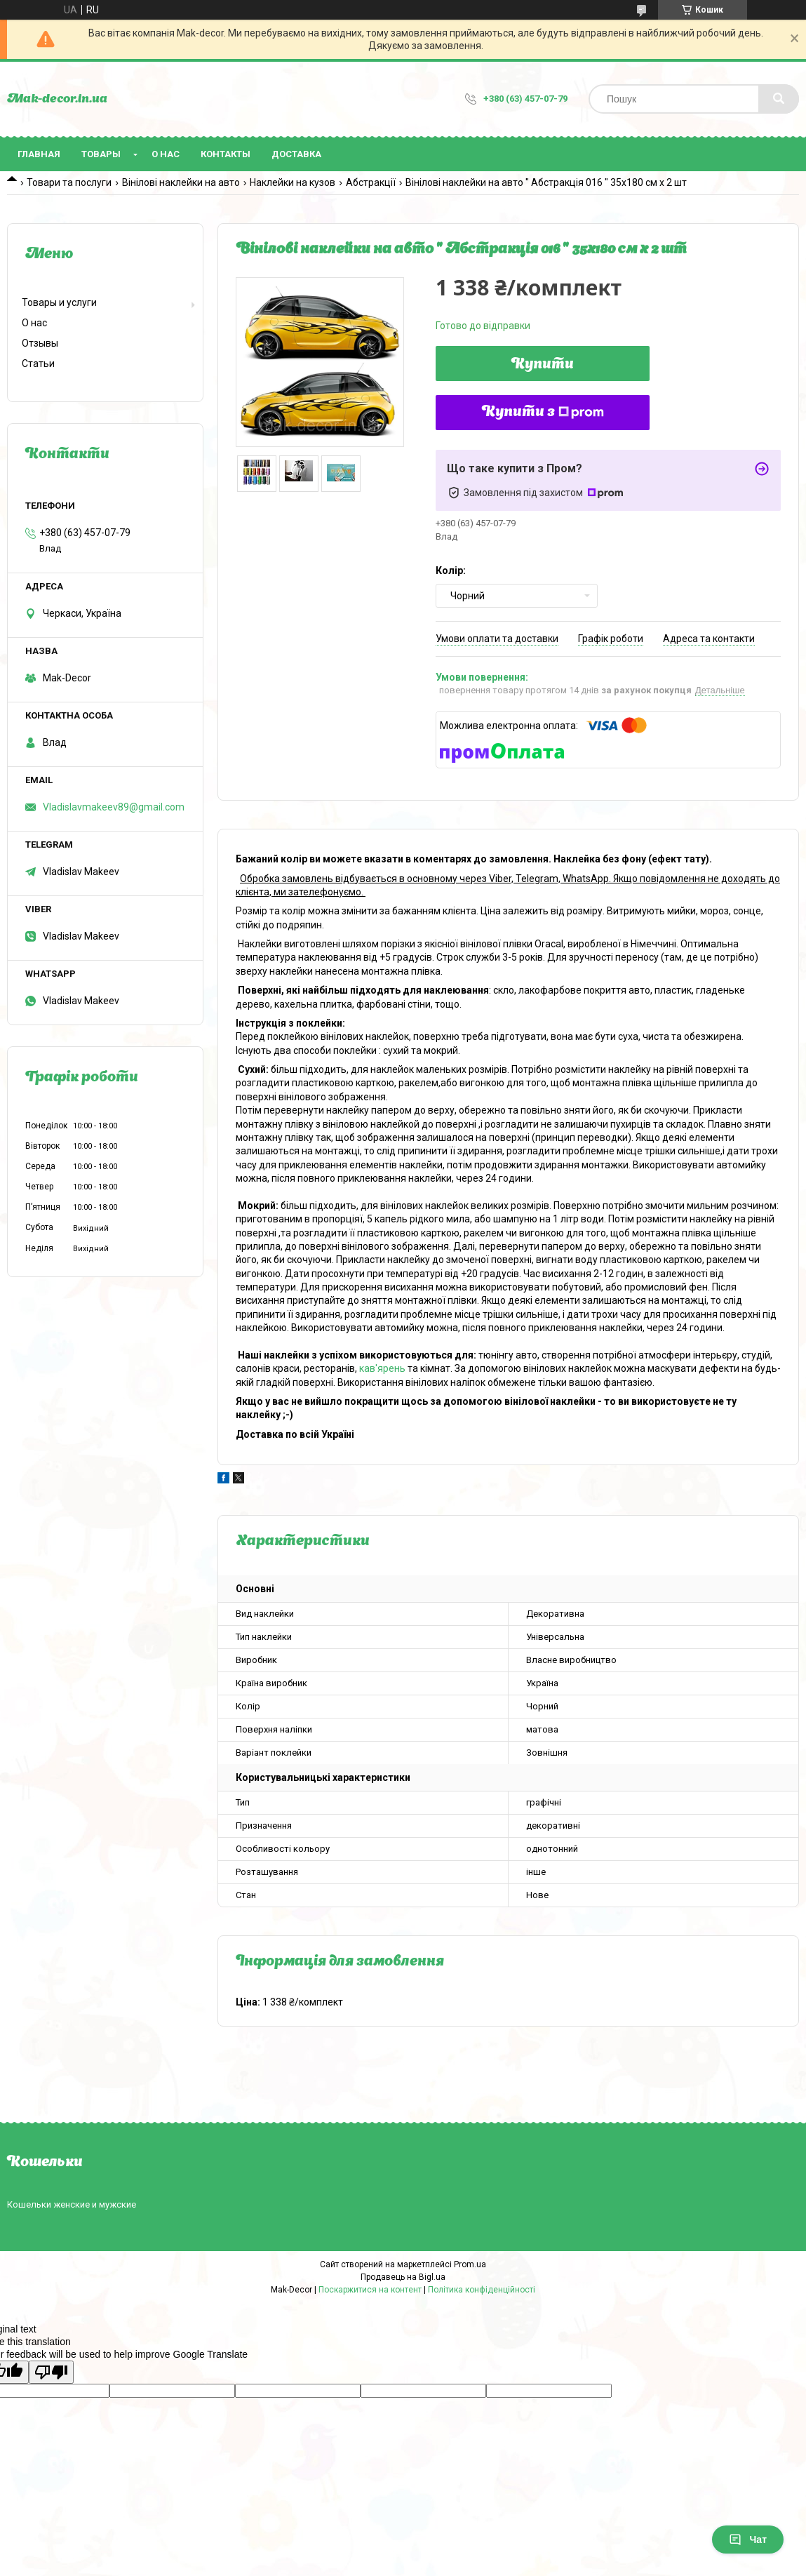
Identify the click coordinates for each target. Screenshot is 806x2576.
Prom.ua (470, 2264)
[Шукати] (778, 99)
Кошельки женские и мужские (71, 2204)
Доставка (296, 154)
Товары (101, 154)
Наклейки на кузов (292, 182)
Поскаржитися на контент (370, 2290)
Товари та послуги (69, 182)
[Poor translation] (51, 2372)
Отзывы (40, 343)
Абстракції (371, 182)
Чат (748, 2539)
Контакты (225, 154)
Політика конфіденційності (481, 2290)
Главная (39, 154)
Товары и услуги (59, 302)
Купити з (543, 413)
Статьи (38, 363)
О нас (166, 154)
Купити (542, 365)
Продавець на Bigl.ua (403, 2277)
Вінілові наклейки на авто (181, 182)
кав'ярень (382, 1368)
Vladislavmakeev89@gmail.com (113, 807)
